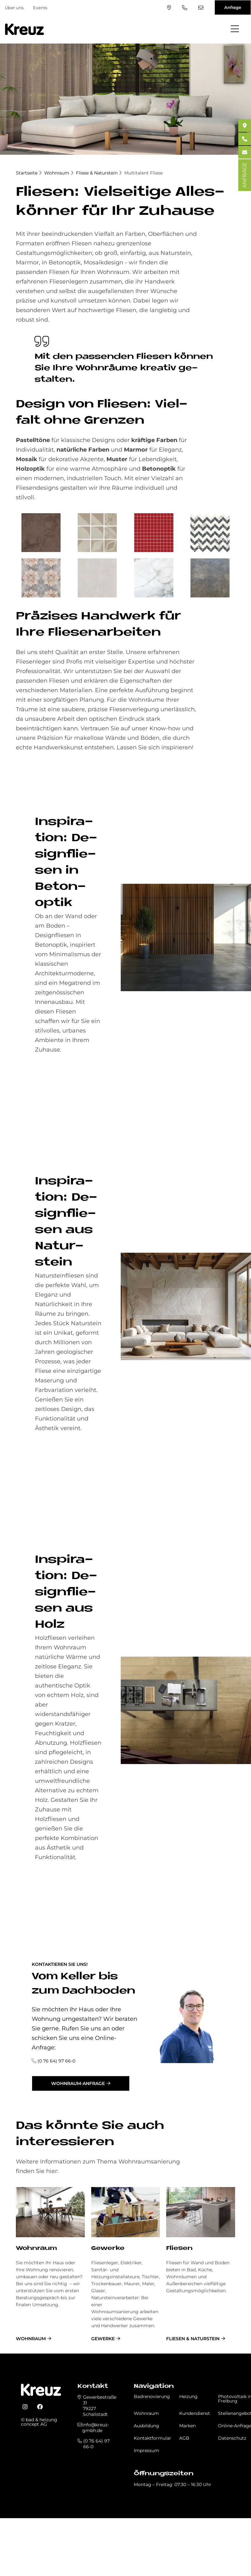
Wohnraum (56, 173)
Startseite (26, 173)
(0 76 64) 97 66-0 (184, 7)
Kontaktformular (152, 2438)
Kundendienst (194, 2413)
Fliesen (179, 2248)
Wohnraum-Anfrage (78, 2083)
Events (40, 7)
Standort (169, 7)
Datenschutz (232, 2438)
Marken (187, 2426)
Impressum (146, 2450)
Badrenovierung (152, 2396)
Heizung (188, 2396)
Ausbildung (146, 2426)
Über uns (14, 7)
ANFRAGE (244, 175)
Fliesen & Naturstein (193, 2338)
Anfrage (232, 7)
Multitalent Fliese (143, 173)
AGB (184, 2438)
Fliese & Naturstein (97, 173)
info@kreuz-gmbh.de (200, 7)
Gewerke (108, 2248)
